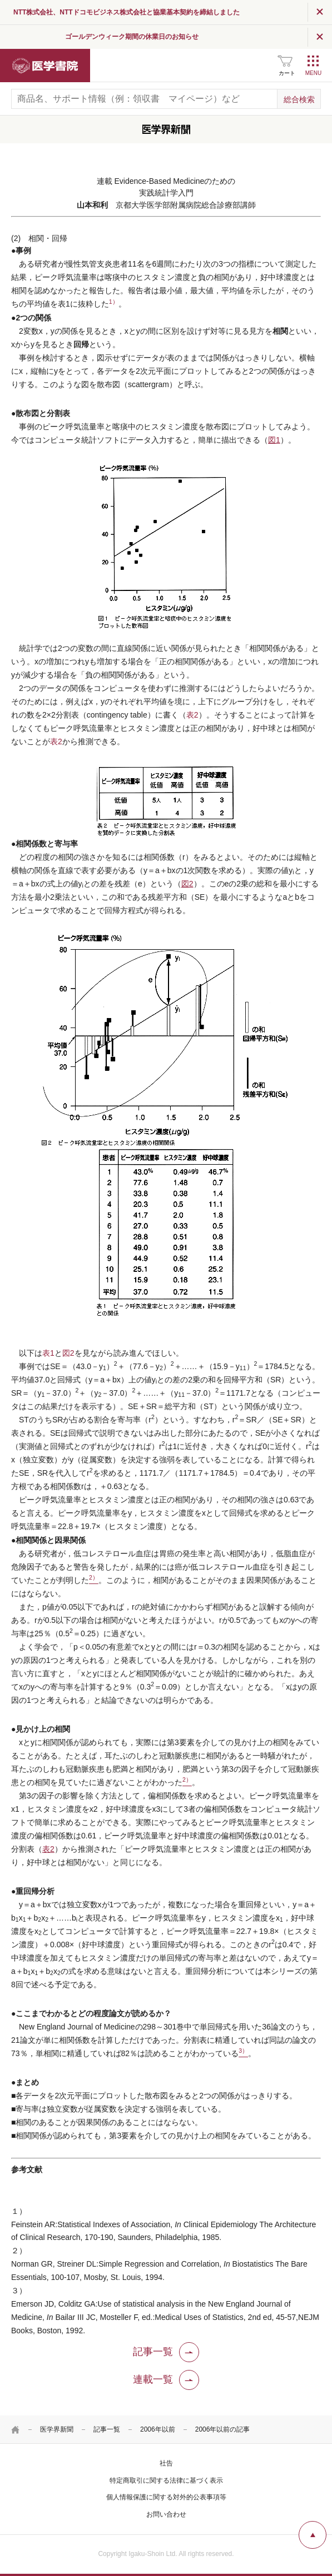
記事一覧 (106, 2429)
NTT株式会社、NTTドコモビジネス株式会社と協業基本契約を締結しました (200, 12)
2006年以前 (157, 2429)
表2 (192, 714)
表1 (48, 1353)
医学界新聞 (56, 2429)
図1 (274, 439)
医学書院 (45, 65)
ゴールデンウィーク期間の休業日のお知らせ (192, 37)
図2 (187, 883)
